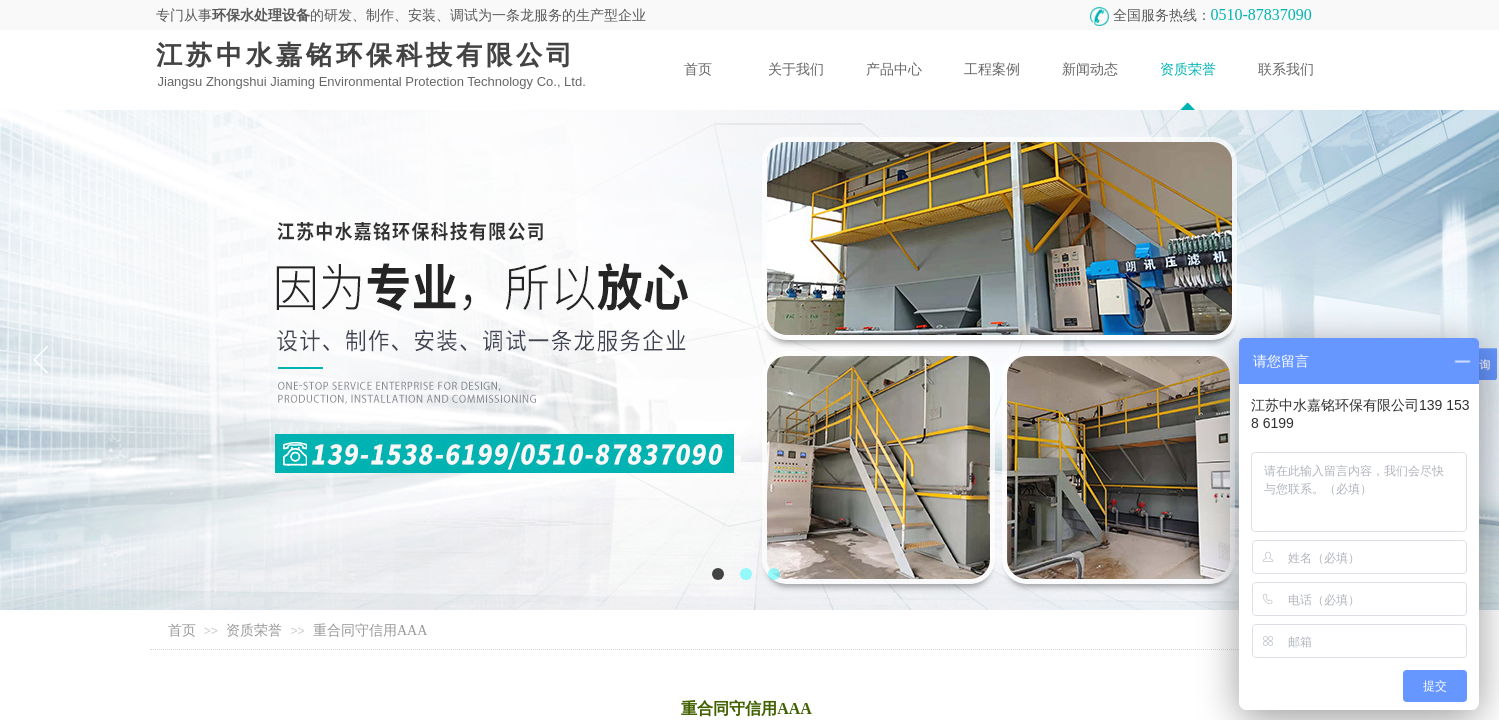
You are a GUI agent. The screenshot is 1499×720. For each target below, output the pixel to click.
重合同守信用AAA (370, 630)
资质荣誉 (254, 630)
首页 (182, 630)
